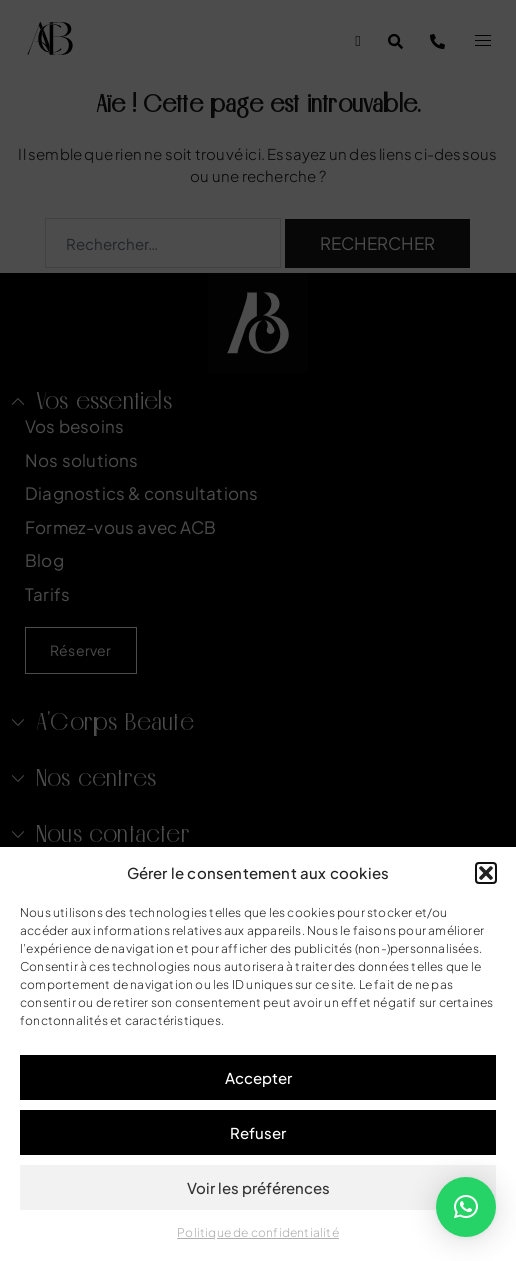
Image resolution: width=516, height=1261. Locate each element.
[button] (486, 873)
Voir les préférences (258, 1187)
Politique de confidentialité (258, 1232)
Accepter (258, 1077)
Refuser (258, 1132)
